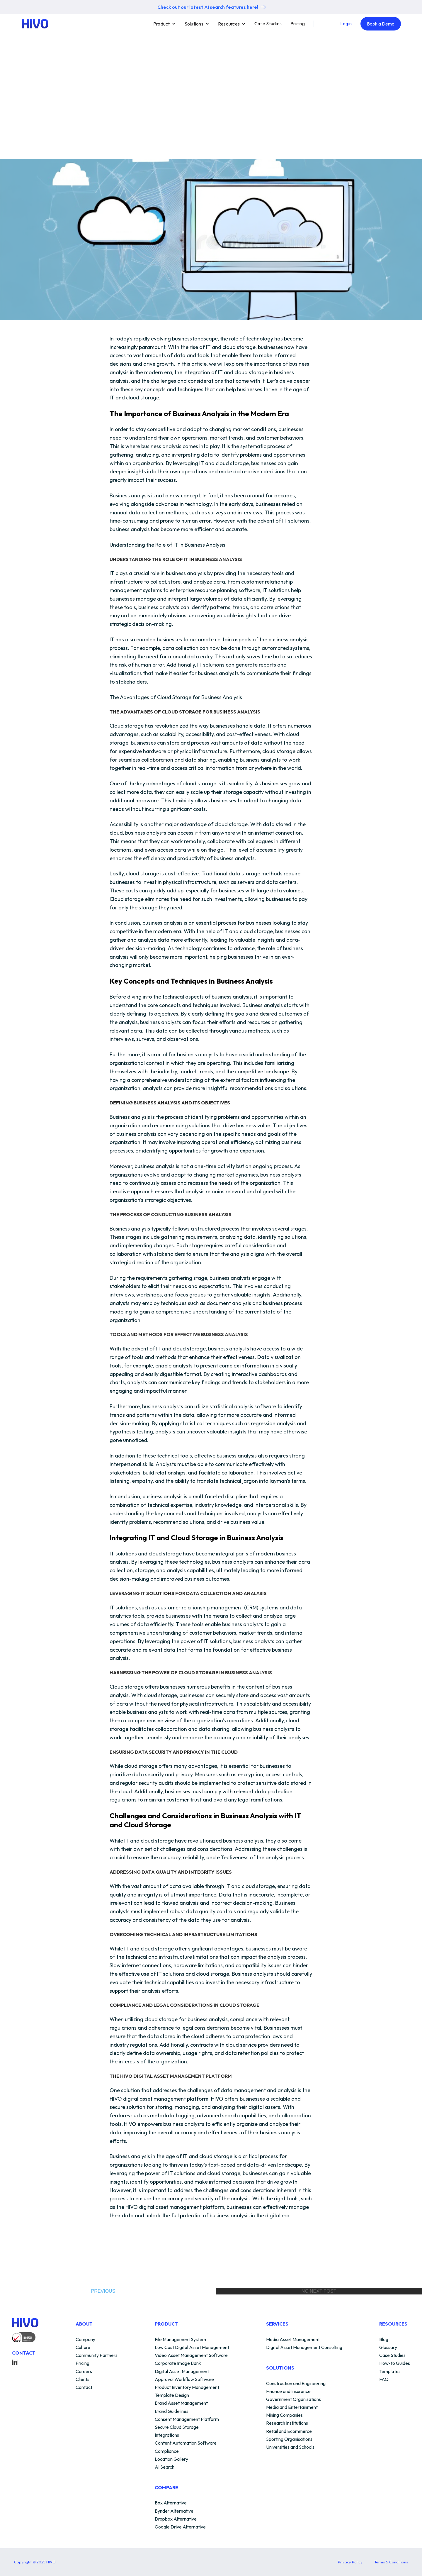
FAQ (384, 2379)
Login (346, 23)
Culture (83, 2347)
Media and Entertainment (292, 2407)
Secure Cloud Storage (177, 2427)
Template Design (172, 2395)
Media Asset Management (293, 2339)
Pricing (297, 23)
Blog (383, 2339)
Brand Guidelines (171, 2411)
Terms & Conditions (391, 2562)
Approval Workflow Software (184, 2379)
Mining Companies (284, 2415)
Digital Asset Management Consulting (304, 2347)
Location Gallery (171, 2459)
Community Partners (97, 2355)
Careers (84, 2371)
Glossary (388, 2347)
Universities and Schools (290, 2447)
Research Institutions (287, 2423)
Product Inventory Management (187, 2387)
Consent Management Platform (187, 2419)
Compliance (167, 2451)
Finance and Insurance (288, 2391)
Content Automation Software (186, 2443)
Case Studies (268, 23)
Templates (390, 2371)
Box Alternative (171, 2503)
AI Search (164, 2467)
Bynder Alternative (174, 2511)
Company (85, 2339)
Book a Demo (380, 24)
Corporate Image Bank (178, 2363)
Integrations (167, 2435)
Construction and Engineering (296, 2383)
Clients (82, 2379)
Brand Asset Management (181, 2403)
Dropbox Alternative (176, 2519)
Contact (84, 2387)
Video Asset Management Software (191, 2355)
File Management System (180, 2339)
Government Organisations (293, 2399)
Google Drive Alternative (180, 2527)
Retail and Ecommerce (289, 2431)
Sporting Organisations (289, 2439)
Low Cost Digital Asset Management (192, 2347)
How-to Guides (394, 2363)
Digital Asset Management (182, 2371)
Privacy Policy (350, 2562)
